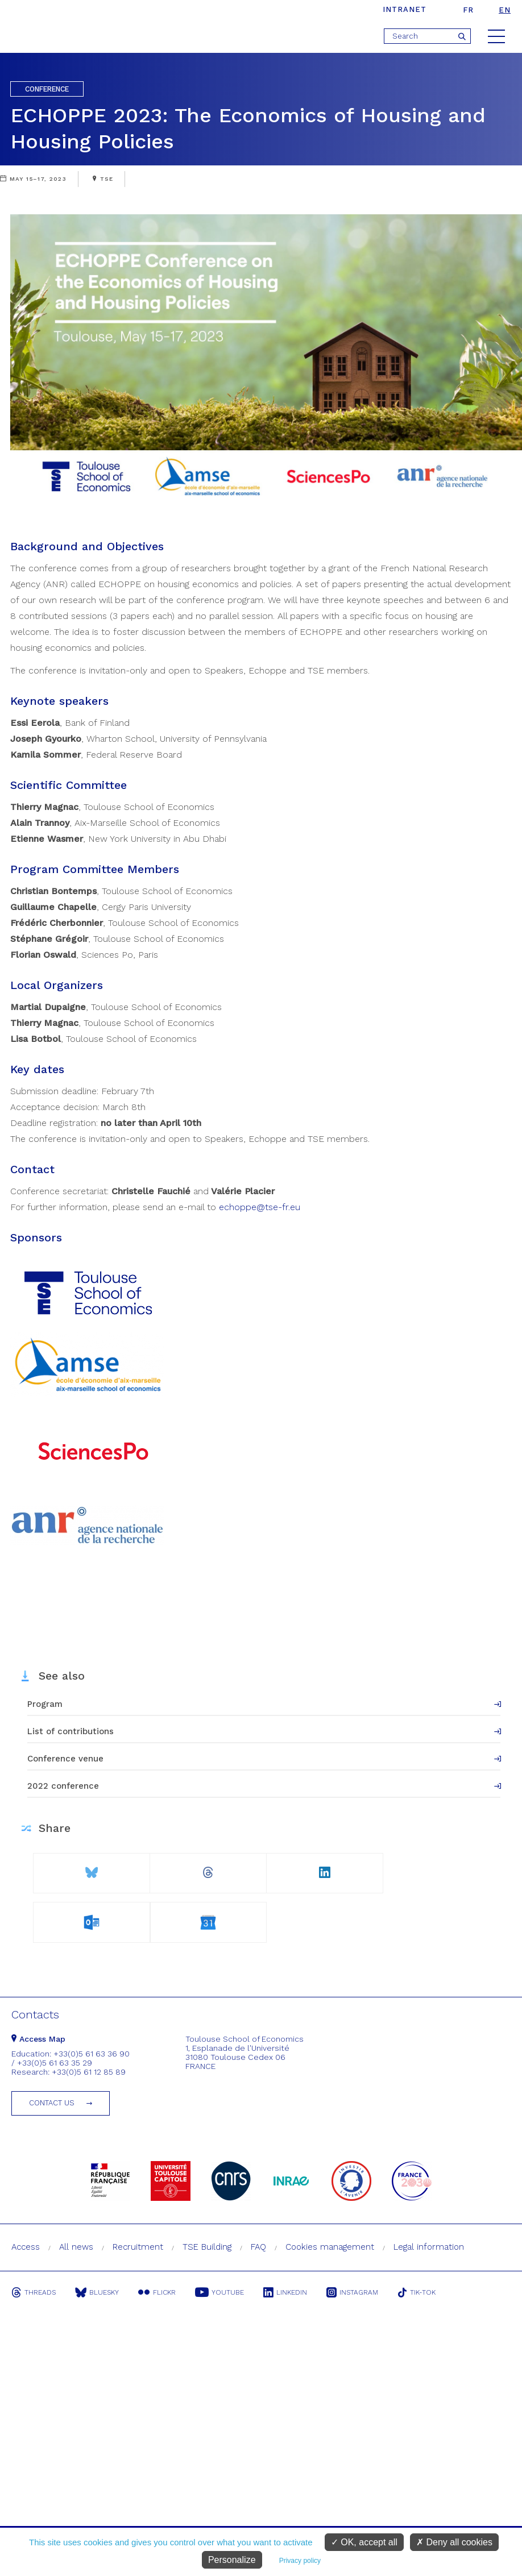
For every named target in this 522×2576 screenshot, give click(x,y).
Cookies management (329, 2247)
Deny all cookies (454, 2542)
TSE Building (207, 2247)
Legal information (428, 2247)
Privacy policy (300, 2561)
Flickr (157, 2292)
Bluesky (97, 2292)
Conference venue (65, 1759)
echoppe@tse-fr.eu (259, 1207)
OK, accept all (364, 2542)
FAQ (258, 2247)
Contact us (51, 2103)
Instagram (352, 2292)
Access (25, 2247)
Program (45, 1704)
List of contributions (70, 1731)
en (505, 10)
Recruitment (138, 2247)
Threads (33, 2292)
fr (468, 10)
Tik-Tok (416, 2292)
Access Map (38, 2038)
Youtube (219, 2292)
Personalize (232, 2560)
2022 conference (63, 1786)
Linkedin (285, 2292)
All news (76, 2247)
